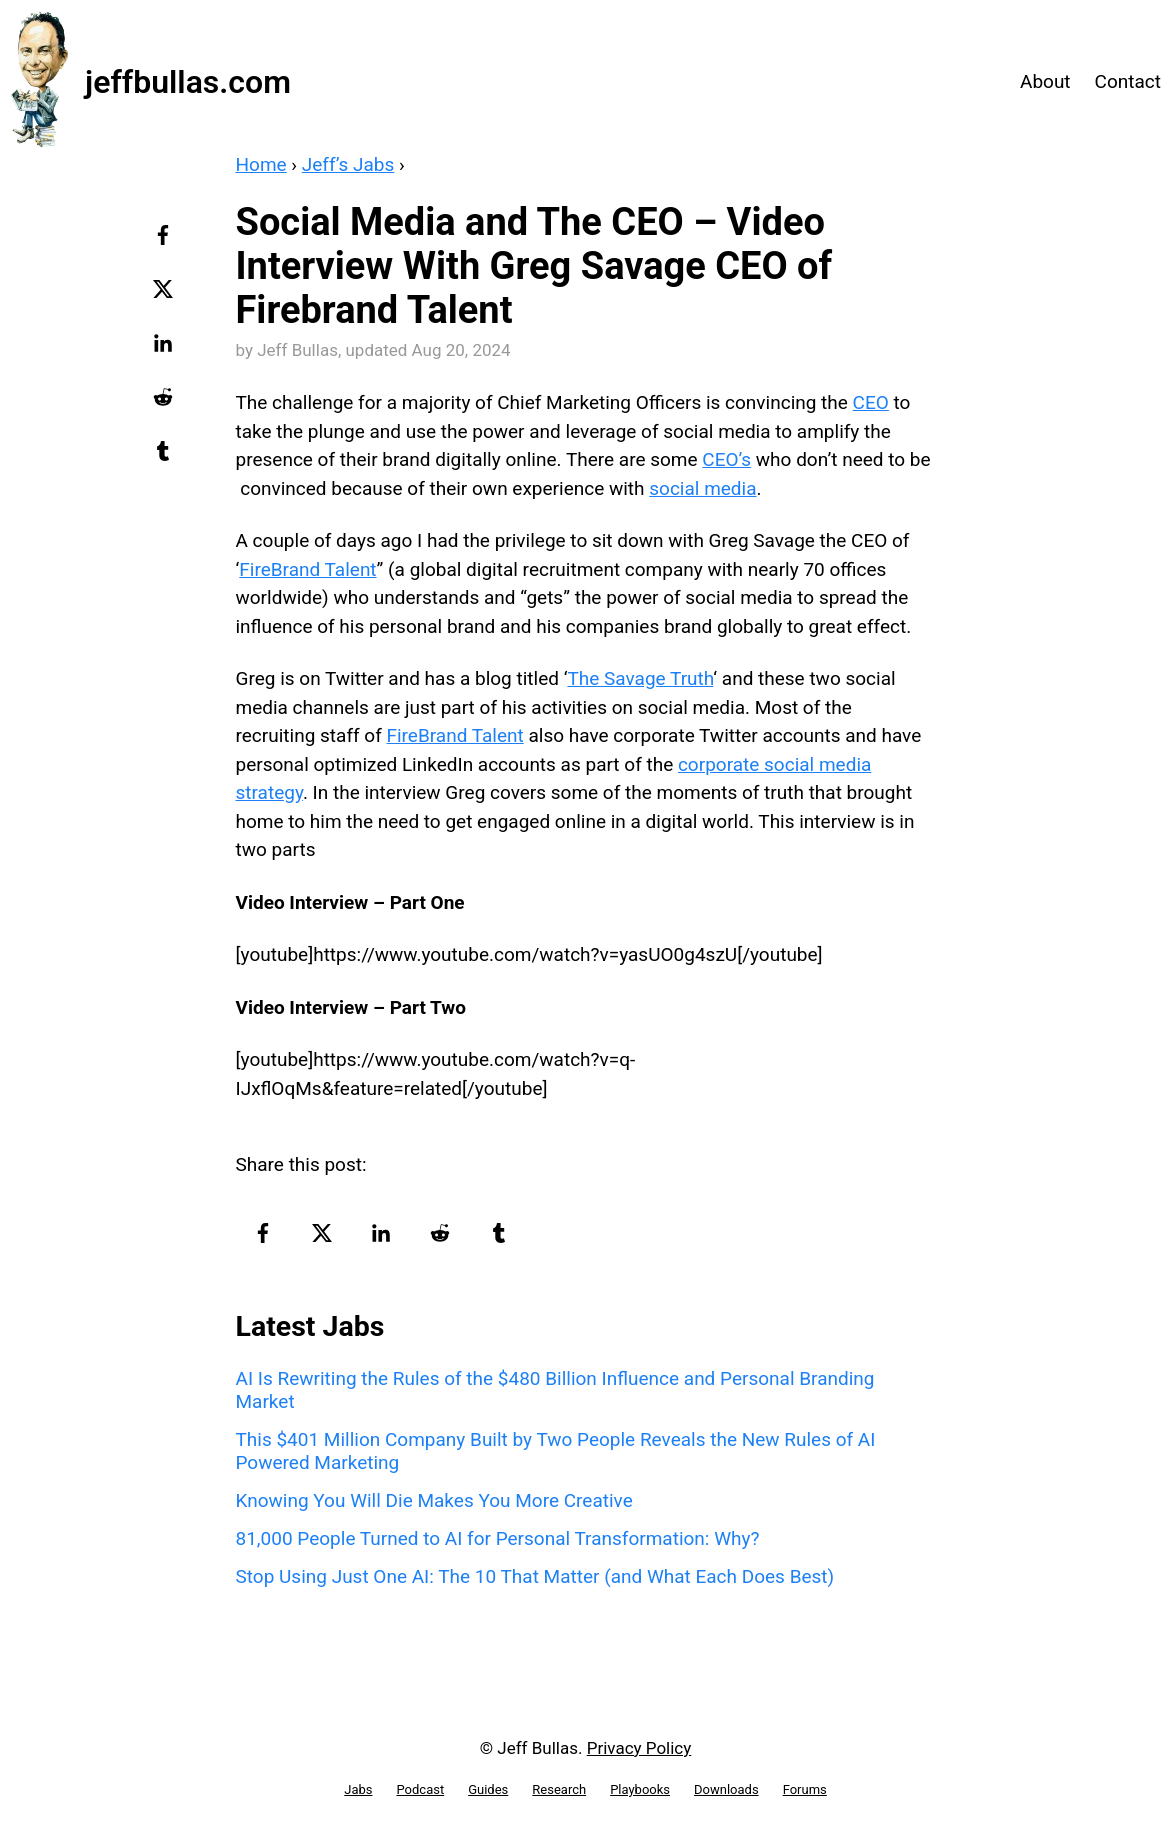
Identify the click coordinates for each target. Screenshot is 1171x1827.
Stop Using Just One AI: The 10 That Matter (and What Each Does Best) (535, 1576)
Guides (488, 1789)
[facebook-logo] (165, 242)
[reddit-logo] (165, 404)
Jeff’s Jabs (348, 164)
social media (702, 488)
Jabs (358, 1789)
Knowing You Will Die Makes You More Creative (434, 1500)
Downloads (726, 1789)
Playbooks (640, 1789)
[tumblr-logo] (165, 458)
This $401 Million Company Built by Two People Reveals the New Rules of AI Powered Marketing (556, 1451)
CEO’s (726, 459)
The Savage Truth (640, 678)
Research (559, 1789)
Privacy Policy (639, 1748)
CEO (871, 402)
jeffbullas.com (188, 82)
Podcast (420, 1789)
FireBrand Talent (307, 569)
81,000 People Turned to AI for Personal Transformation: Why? (498, 1538)
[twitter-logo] (165, 296)
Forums (805, 1789)
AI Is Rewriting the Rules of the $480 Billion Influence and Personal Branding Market (555, 1390)
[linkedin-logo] (165, 350)
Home (261, 164)
